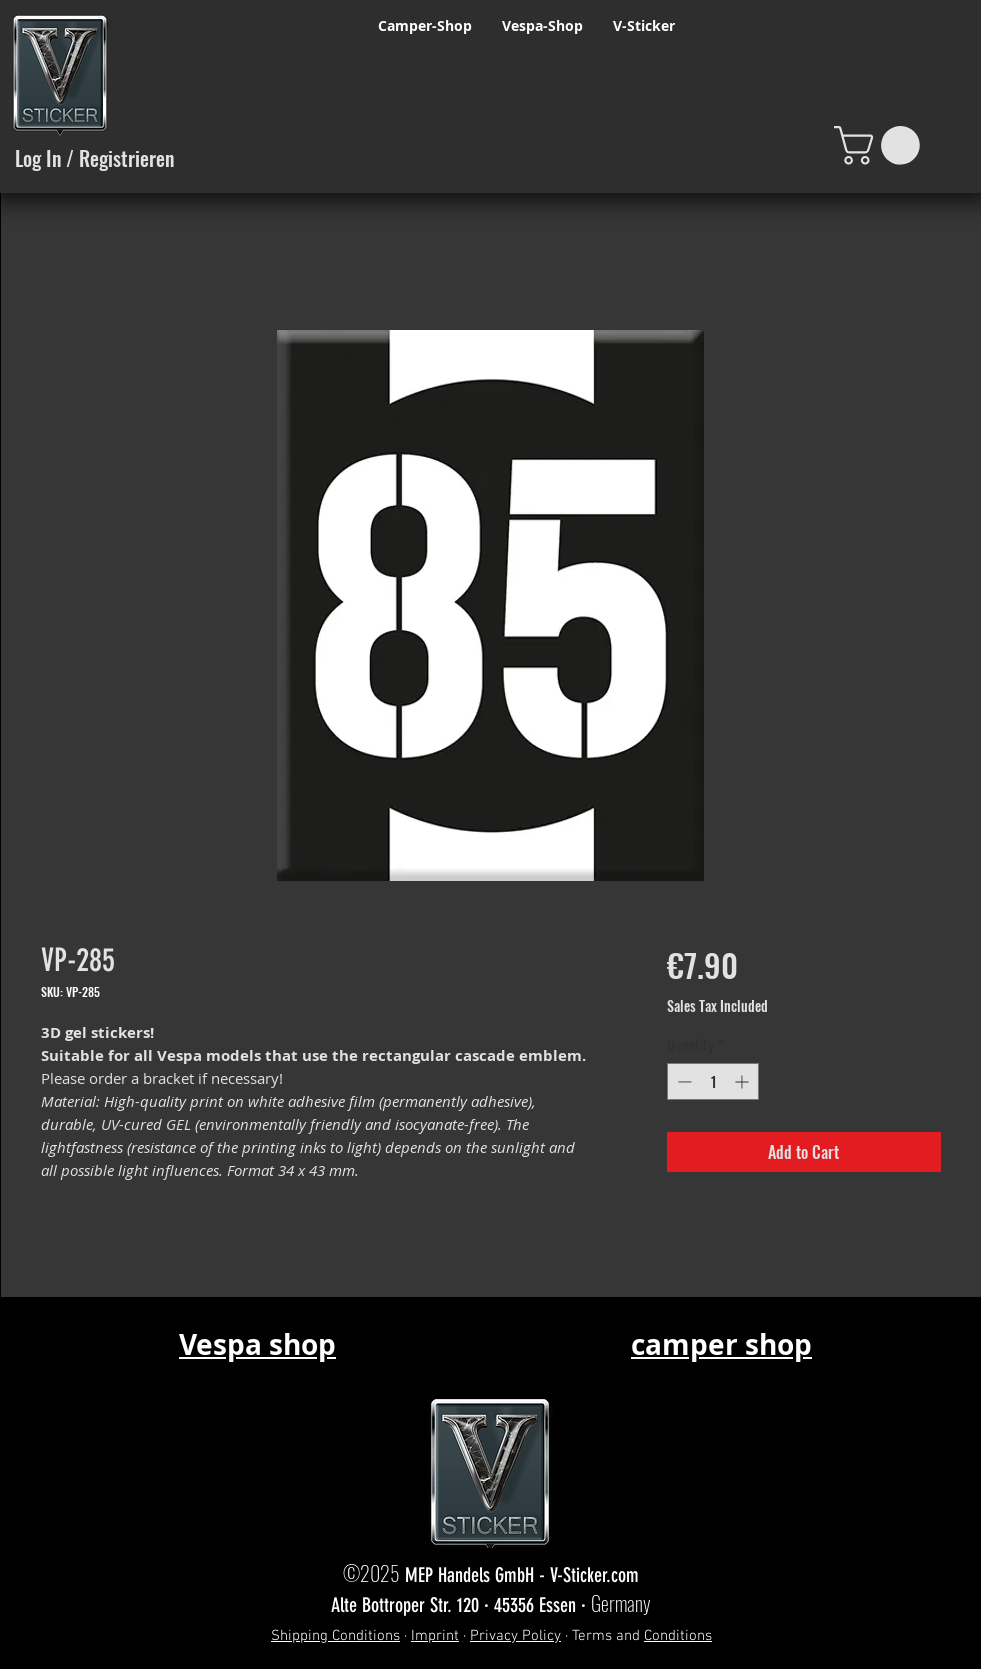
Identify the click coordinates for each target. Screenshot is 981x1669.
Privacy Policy (515, 1636)
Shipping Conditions (335, 1636)
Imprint (435, 1636)
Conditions (678, 1636)
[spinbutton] (713, 1081)
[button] (881, 145)
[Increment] (743, 1081)
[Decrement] (682, 1081)
